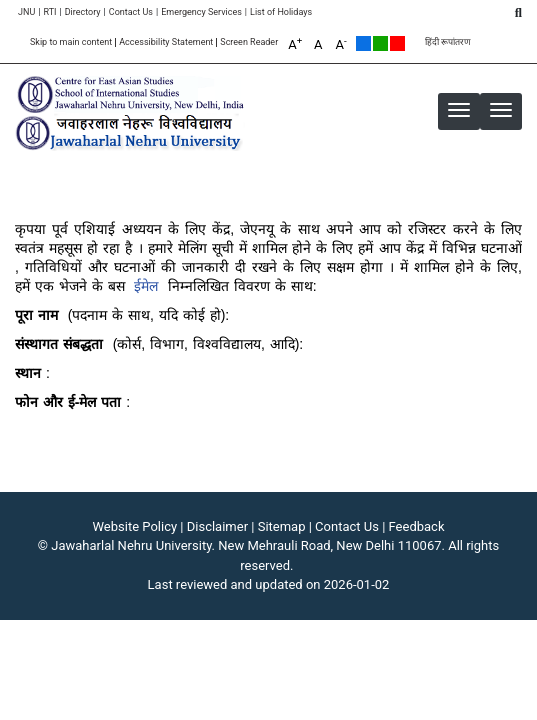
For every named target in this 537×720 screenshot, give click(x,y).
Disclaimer (217, 526)
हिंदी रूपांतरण (448, 42)
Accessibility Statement (166, 42)
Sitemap (282, 526)
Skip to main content (71, 42)
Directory (83, 12)
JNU (26, 12)
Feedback (417, 526)
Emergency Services (201, 12)
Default (363, 43)
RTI (49, 12)
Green (380, 43)
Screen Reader (249, 42)
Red (397, 43)
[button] (501, 110)
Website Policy (135, 526)
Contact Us (131, 12)
